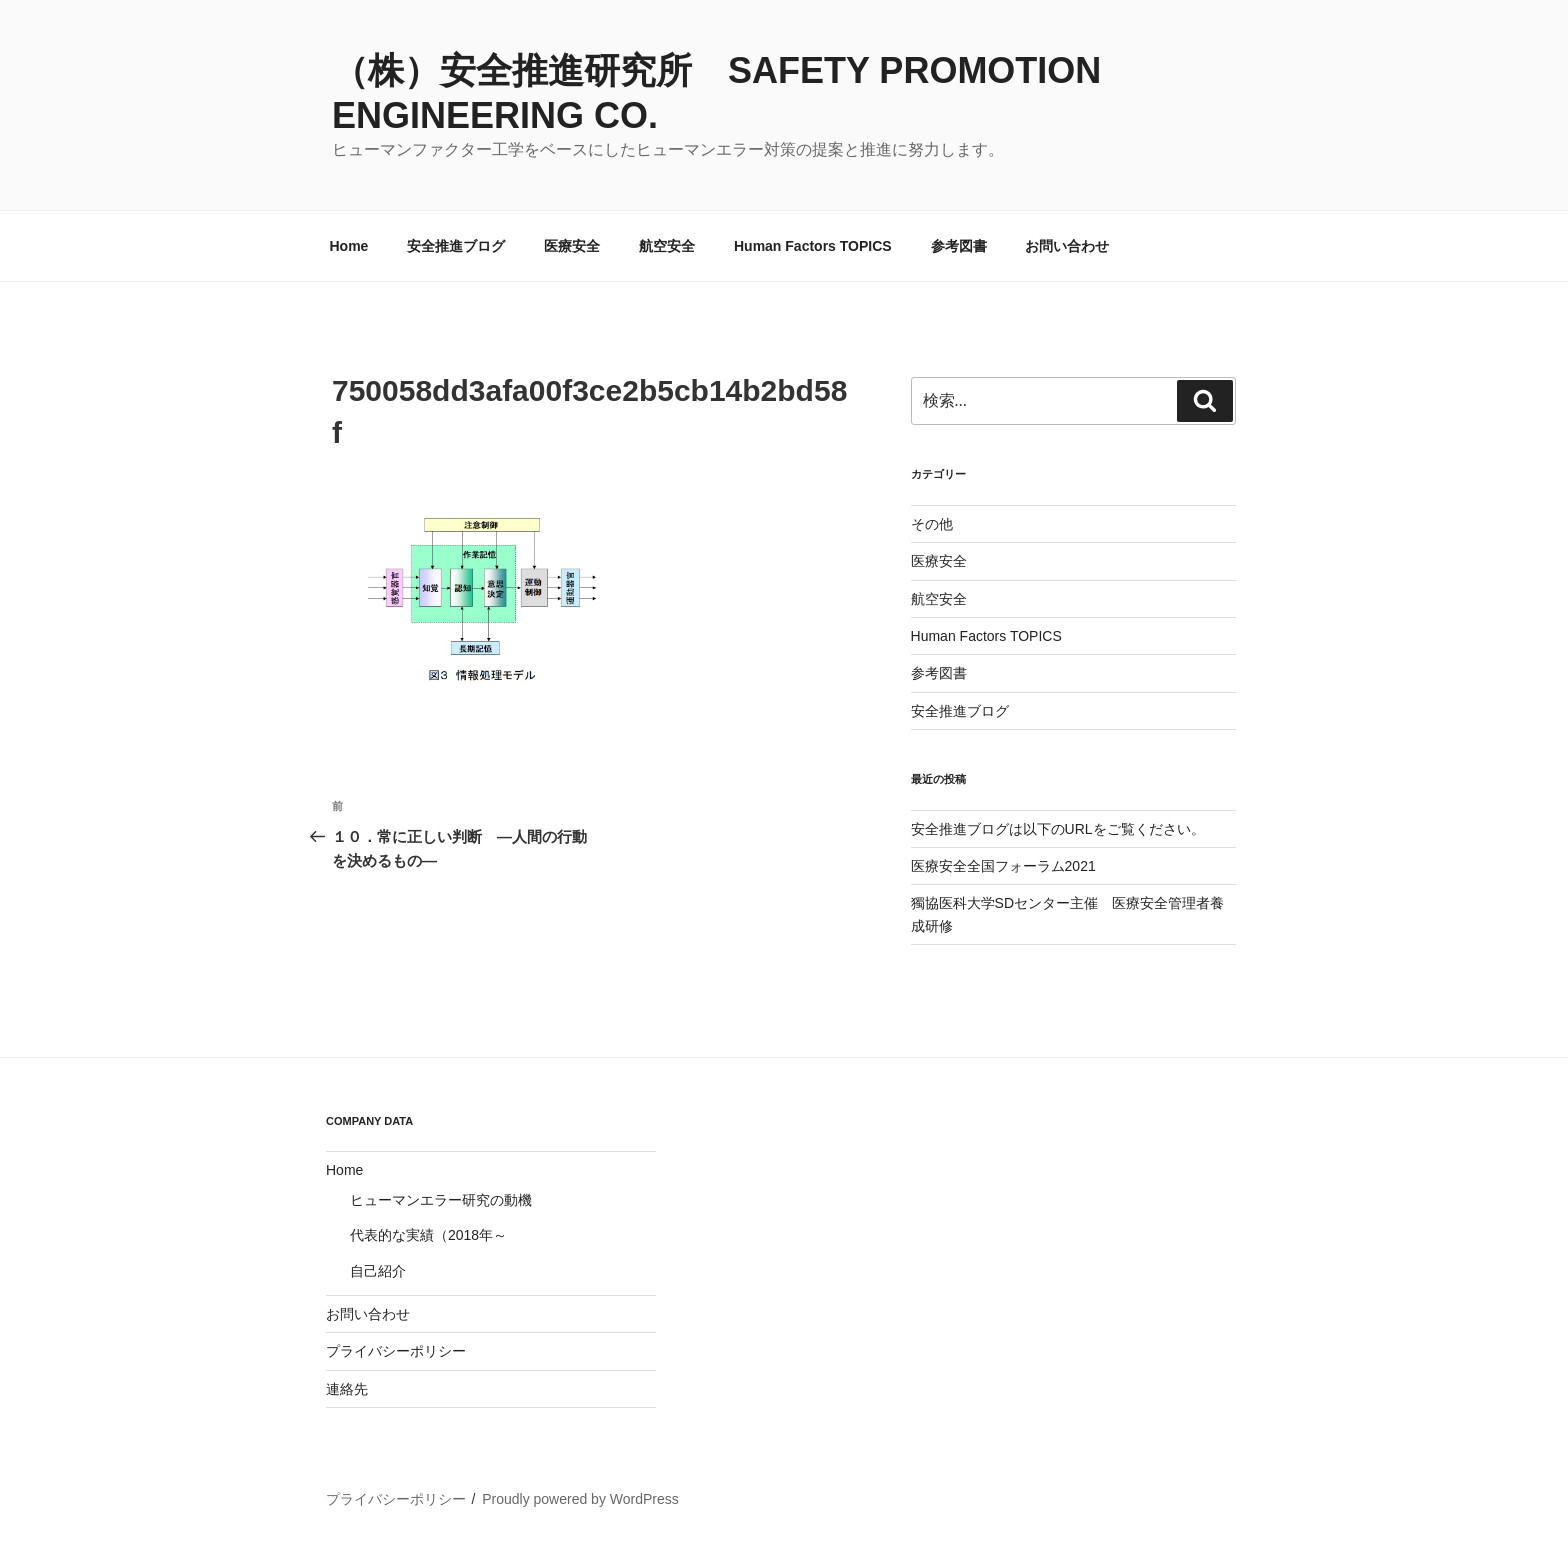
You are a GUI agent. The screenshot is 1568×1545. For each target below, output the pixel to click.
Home (349, 246)
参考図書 (959, 246)
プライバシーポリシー (396, 1351)
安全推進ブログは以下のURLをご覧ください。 (1058, 829)
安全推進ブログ (456, 246)
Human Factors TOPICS (813, 246)
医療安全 (572, 246)
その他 (932, 524)
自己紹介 (378, 1271)
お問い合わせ (1067, 246)
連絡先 (347, 1389)
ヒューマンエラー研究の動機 (441, 1200)
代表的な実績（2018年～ (428, 1235)
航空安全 (667, 246)
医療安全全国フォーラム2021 (1003, 866)
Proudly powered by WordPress (580, 1499)
